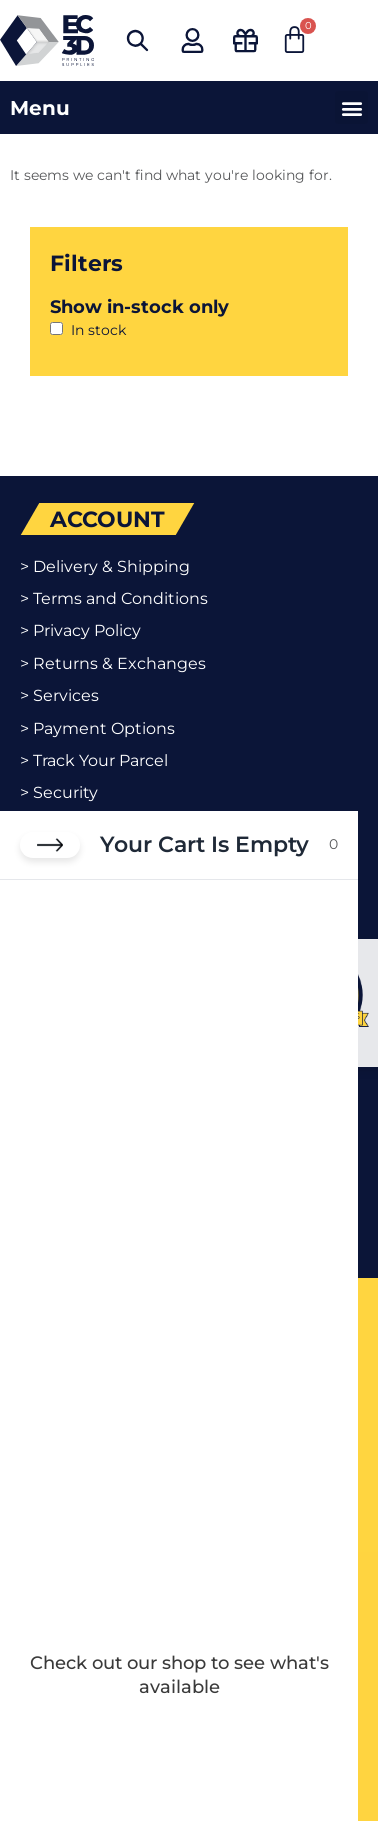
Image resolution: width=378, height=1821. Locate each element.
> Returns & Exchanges (113, 663)
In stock (98, 330)
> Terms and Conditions (114, 598)
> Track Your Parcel (94, 760)
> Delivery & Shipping (105, 566)
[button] (351, 107)
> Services (59, 695)
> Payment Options (97, 728)
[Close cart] (50, 845)
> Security (59, 792)
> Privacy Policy (80, 630)
